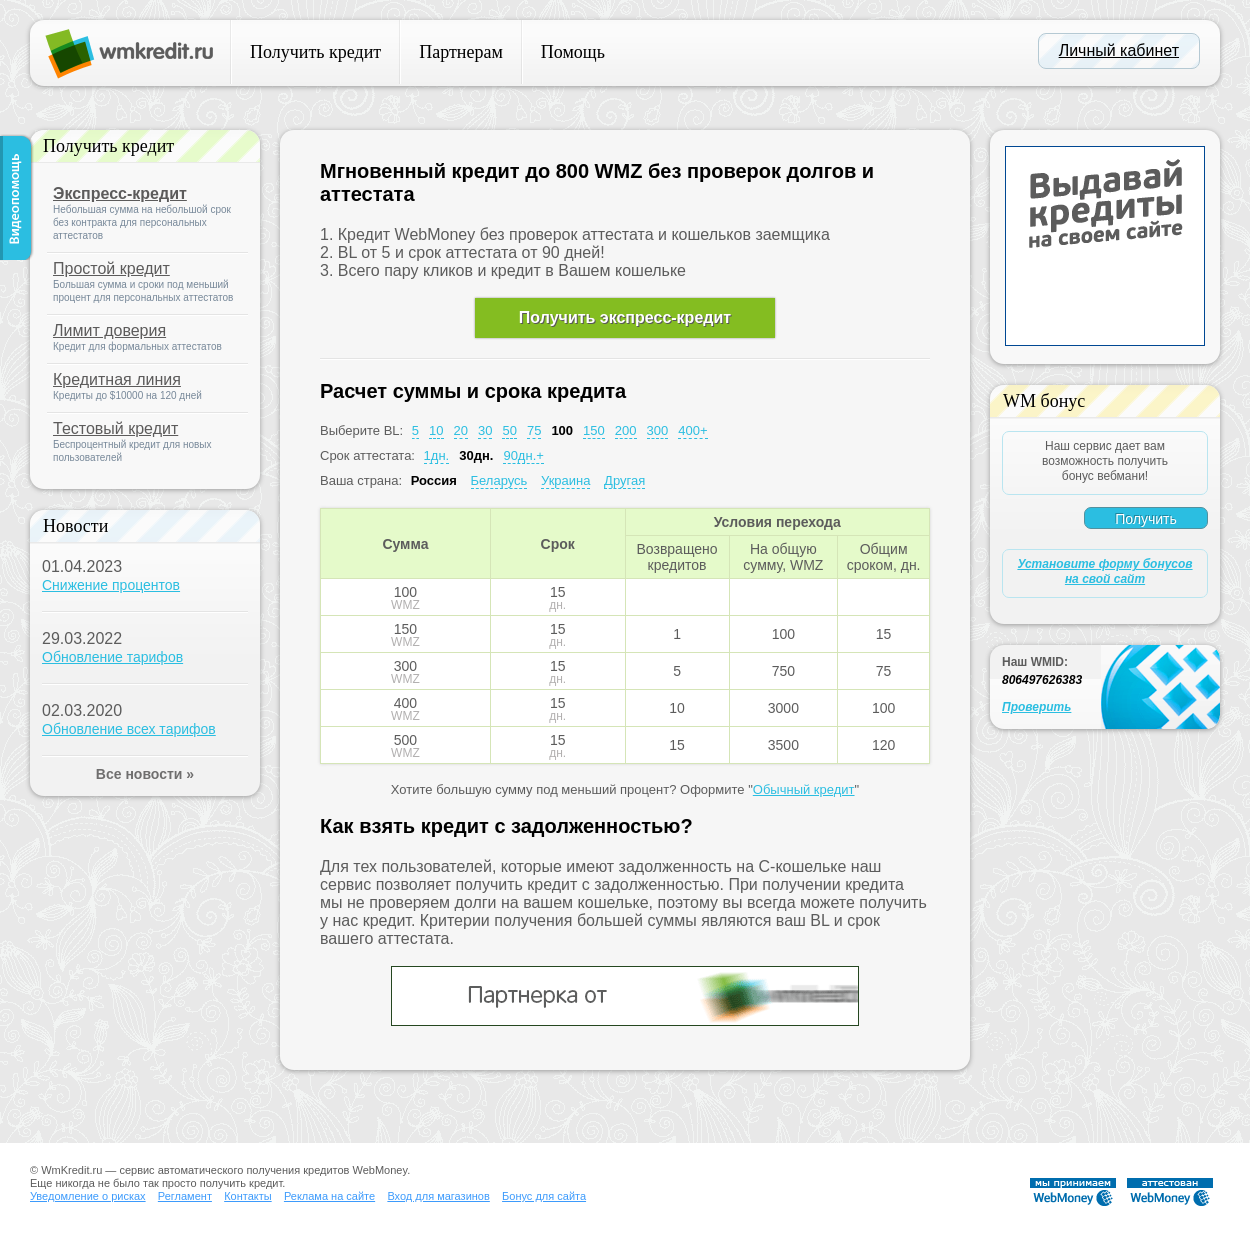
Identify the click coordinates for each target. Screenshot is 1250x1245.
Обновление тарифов (112, 657)
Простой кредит (111, 268)
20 (461, 430)
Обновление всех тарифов (129, 729)
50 (509, 430)
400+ (692, 430)
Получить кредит (315, 52)
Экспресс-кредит (120, 193)
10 (436, 430)
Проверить (1036, 707)
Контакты (248, 1196)
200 (626, 430)
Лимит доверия (109, 330)
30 (485, 430)
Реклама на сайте (329, 1196)
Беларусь (499, 480)
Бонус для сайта (544, 1196)
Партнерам (461, 52)
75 (534, 430)
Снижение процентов (111, 585)
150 (594, 430)
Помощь (573, 52)
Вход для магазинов (438, 1196)
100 (562, 430)
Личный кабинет (1119, 50)
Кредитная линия (117, 379)
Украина (566, 480)
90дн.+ (523, 455)
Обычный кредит (804, 789)
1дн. (437, 455)
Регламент (185, 1196)
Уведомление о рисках (88, 1196)
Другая (624, 480)
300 (658, 430)
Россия (434, 480)
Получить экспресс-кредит (625, 317)
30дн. (476, 455)
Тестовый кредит (115, 428)
